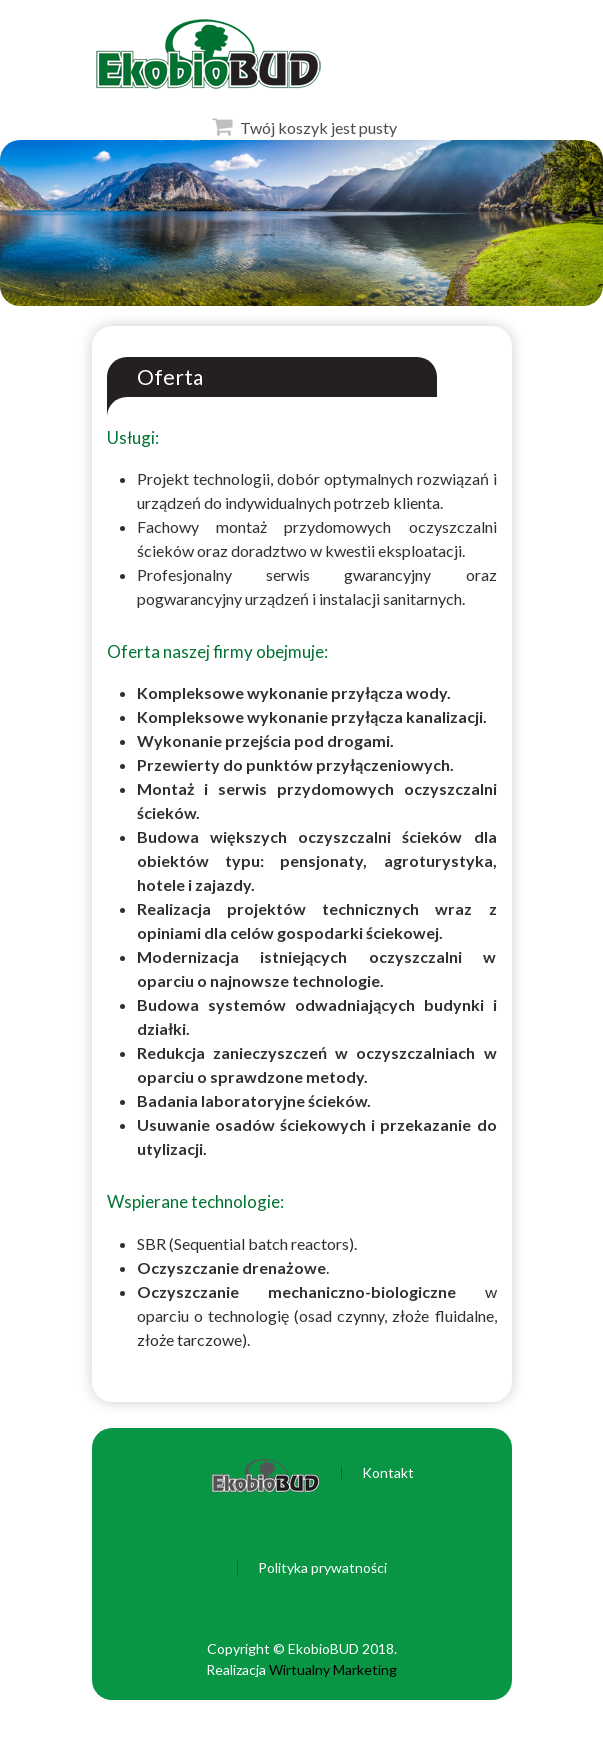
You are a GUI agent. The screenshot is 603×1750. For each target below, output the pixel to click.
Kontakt (388, 1473)
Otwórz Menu (21, 50)
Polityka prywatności (322, 1568)
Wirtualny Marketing (333, 1669)
